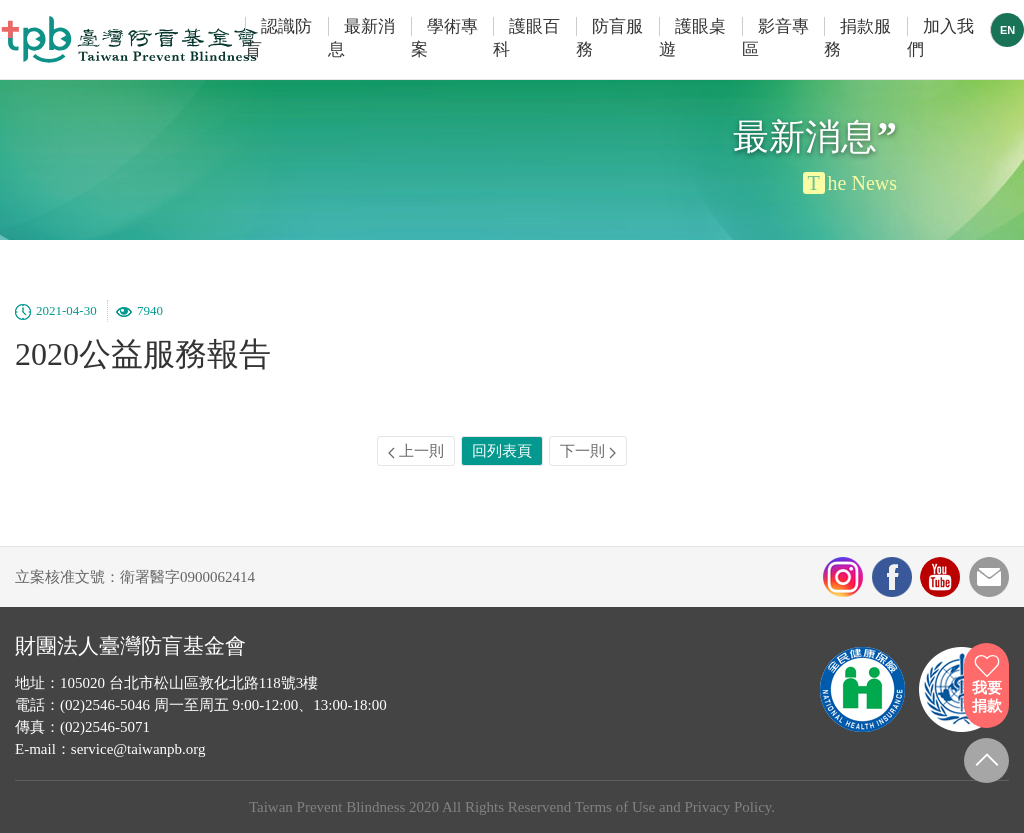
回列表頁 (502, 451)
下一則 (588, 451)
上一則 (416, 451)
